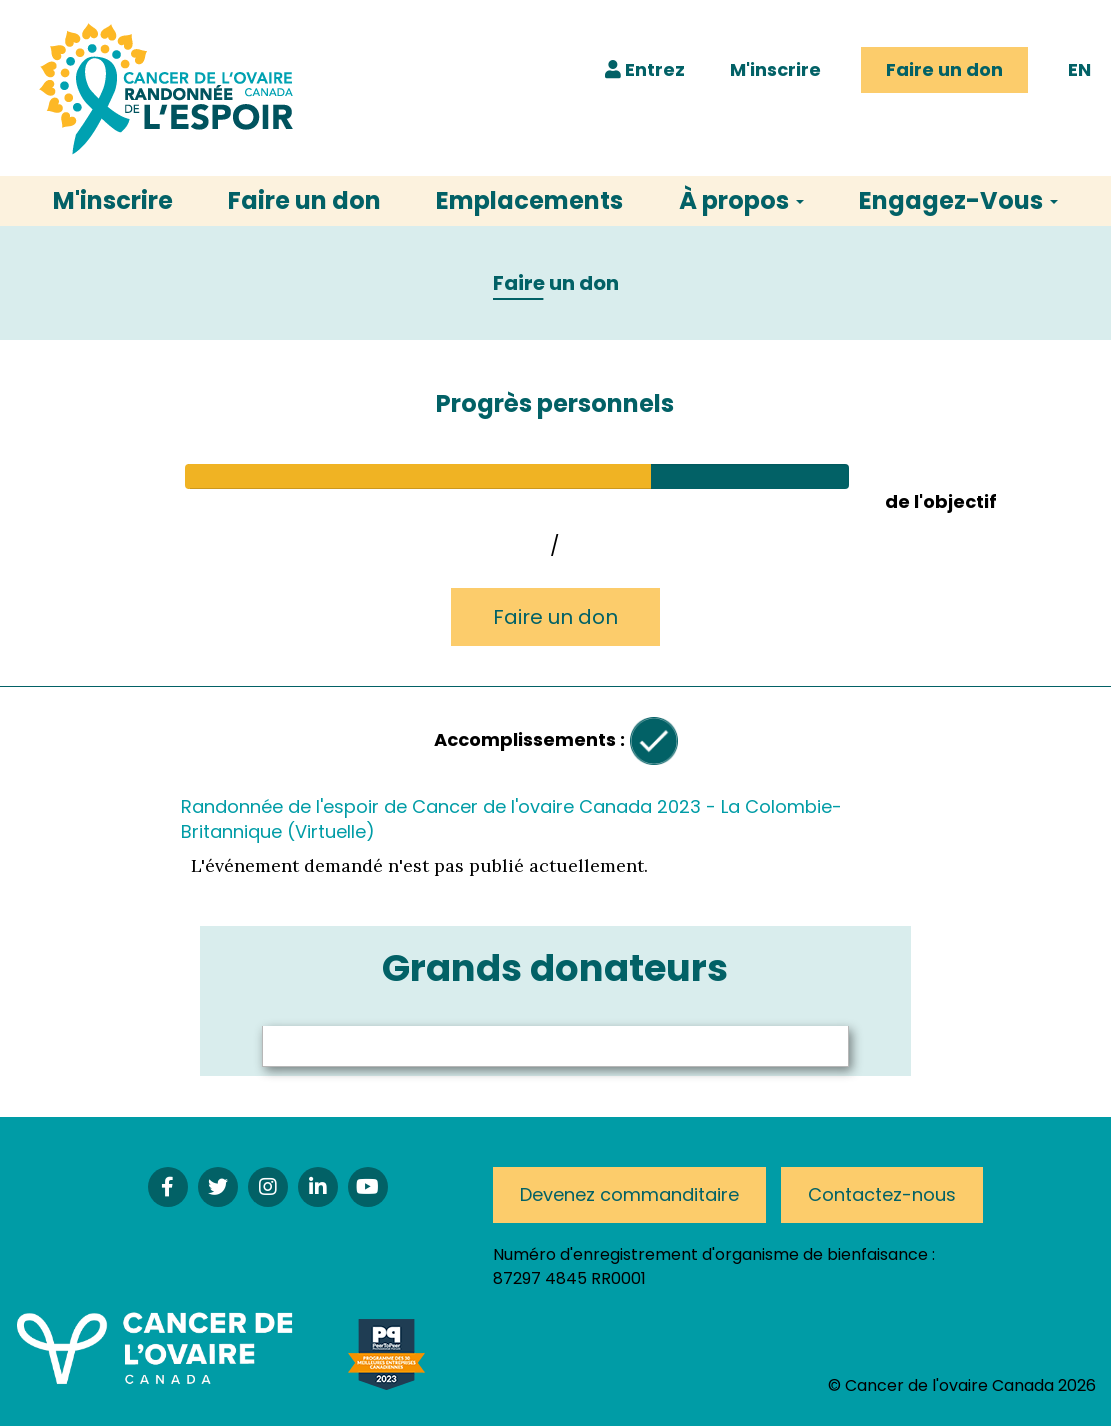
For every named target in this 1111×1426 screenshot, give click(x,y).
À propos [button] (741, 200)
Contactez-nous (882, 1194)
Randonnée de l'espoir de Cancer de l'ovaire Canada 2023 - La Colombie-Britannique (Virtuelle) (511, 818)
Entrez (645, 69)
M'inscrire (775, 69)
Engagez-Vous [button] (958, 200)
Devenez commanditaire (629, 1194)
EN (1079, 69)
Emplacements (529, 200)
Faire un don (944, 69)
